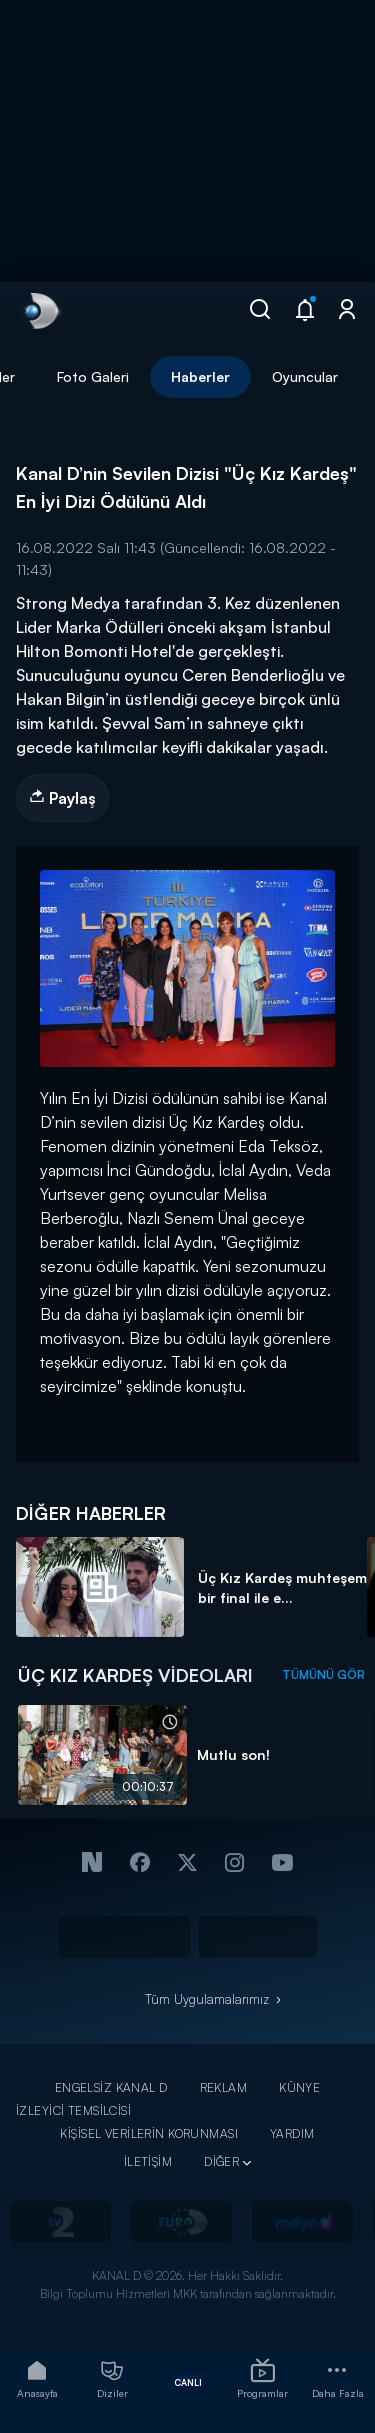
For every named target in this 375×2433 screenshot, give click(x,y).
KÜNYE (299, 2087)
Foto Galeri (93, 376)
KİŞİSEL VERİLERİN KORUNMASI (149, 2133)
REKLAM (224, 2087)
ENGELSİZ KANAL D (111, 2087)
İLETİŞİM (148, 2161)
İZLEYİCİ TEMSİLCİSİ (73, 2110)
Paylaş (62, 798)
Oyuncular (305, 376)
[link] (40, 311)
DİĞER (221, 2161)
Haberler (200, 376)
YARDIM (292, 2133)
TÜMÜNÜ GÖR (323, 1674)
